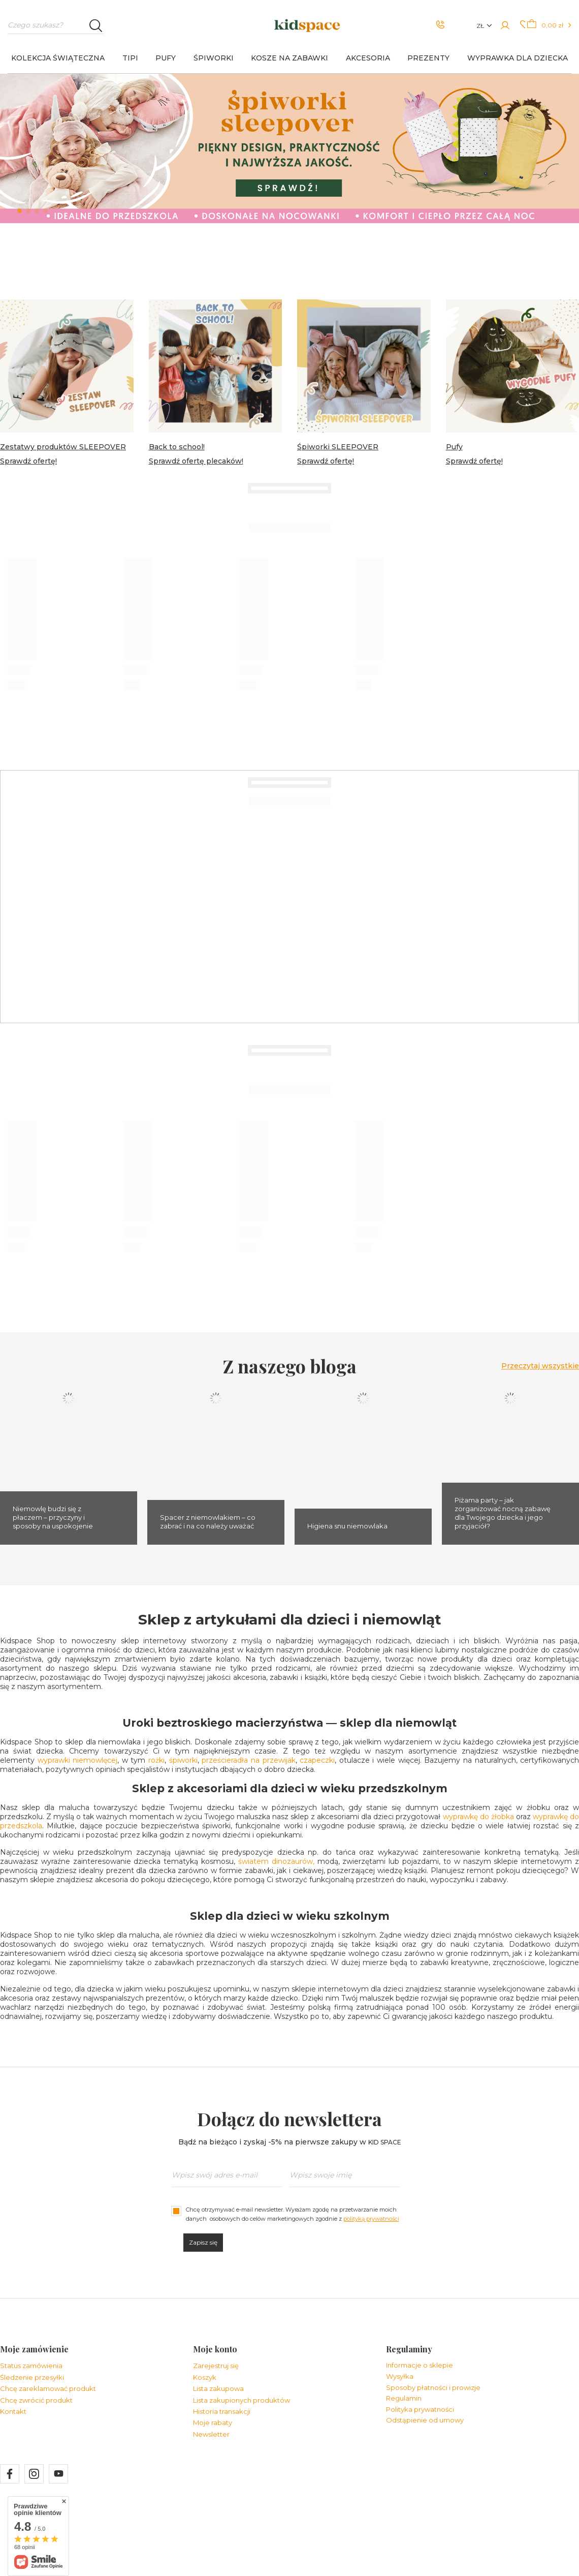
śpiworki (183, 1760)
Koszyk (204, 2377)
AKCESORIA (368, 58)
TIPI (130, 58)
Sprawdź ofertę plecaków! (196, 461)
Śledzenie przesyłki (32, 2377)
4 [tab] (45, 210)
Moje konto (215, 2349)
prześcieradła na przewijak (248, 1760)
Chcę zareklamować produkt (48, 2389)
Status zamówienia (31, 2366)
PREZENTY (428, 58)
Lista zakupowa (218, 2389)
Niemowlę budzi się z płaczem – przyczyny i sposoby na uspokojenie (53, 1517)
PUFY (165, 58)
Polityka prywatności (420, 2409)
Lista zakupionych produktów (241, 2400)
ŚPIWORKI (214, 58)
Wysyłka (399, 2376)
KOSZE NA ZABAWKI (289, 58)
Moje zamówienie (34, 2349)
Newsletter (211, 2434)
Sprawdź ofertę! (28, 461)
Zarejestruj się (216, 2366)
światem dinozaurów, (276, 1861)
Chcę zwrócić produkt (36, 2400)
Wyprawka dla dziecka (517, 58)
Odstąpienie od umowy (425, 2420)
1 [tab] (19, 210)
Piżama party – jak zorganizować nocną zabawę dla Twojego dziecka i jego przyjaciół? (503, 1513)
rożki (156, 1760)
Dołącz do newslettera (289, 2119)
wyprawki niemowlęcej (78, 1760)
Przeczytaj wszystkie (540, 1365)
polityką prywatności (371, 2218)
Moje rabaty (212, 2423)
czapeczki (317, 1760)
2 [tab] (28, 210)
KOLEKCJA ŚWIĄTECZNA (58, 58)
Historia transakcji (221, 2411)
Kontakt (13, 2411)
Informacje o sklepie (419, 2365)
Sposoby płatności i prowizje (433, 2387)
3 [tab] (37, 210)
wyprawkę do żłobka (478, 1816)
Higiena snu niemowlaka (347, 1526)
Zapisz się (203, 2242)
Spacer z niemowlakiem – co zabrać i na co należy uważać (207, 1521)
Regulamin (404, 2398)
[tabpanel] (289, 148)
